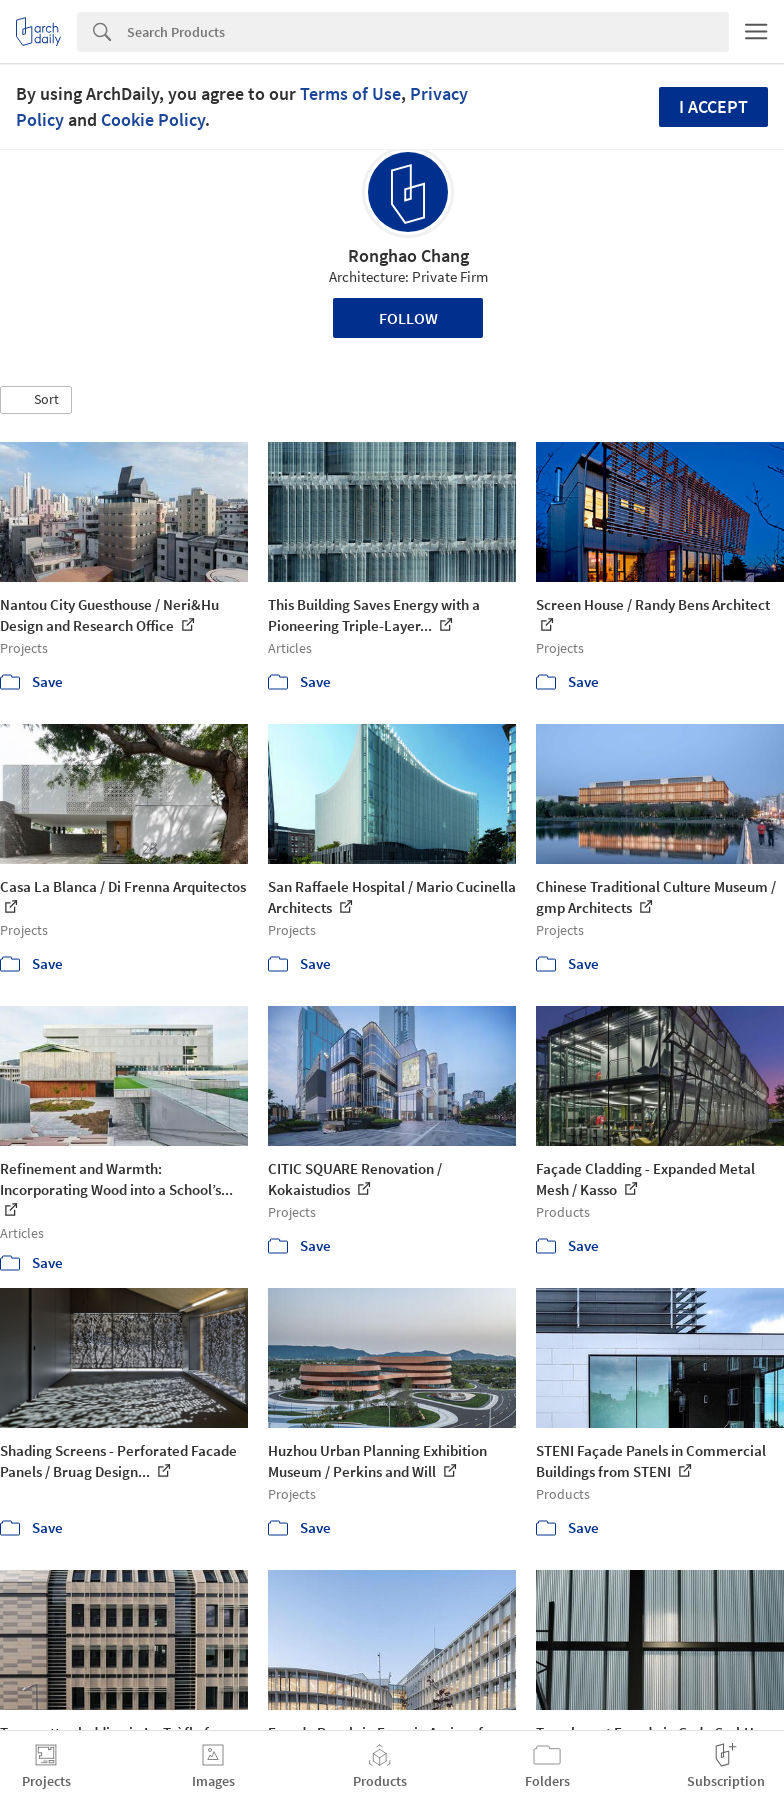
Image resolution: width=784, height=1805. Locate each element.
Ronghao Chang (408, 255)
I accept (713, 106)
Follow (408, 318)
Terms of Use (350, 93)
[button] (36, 400)
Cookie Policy (153, 119)
